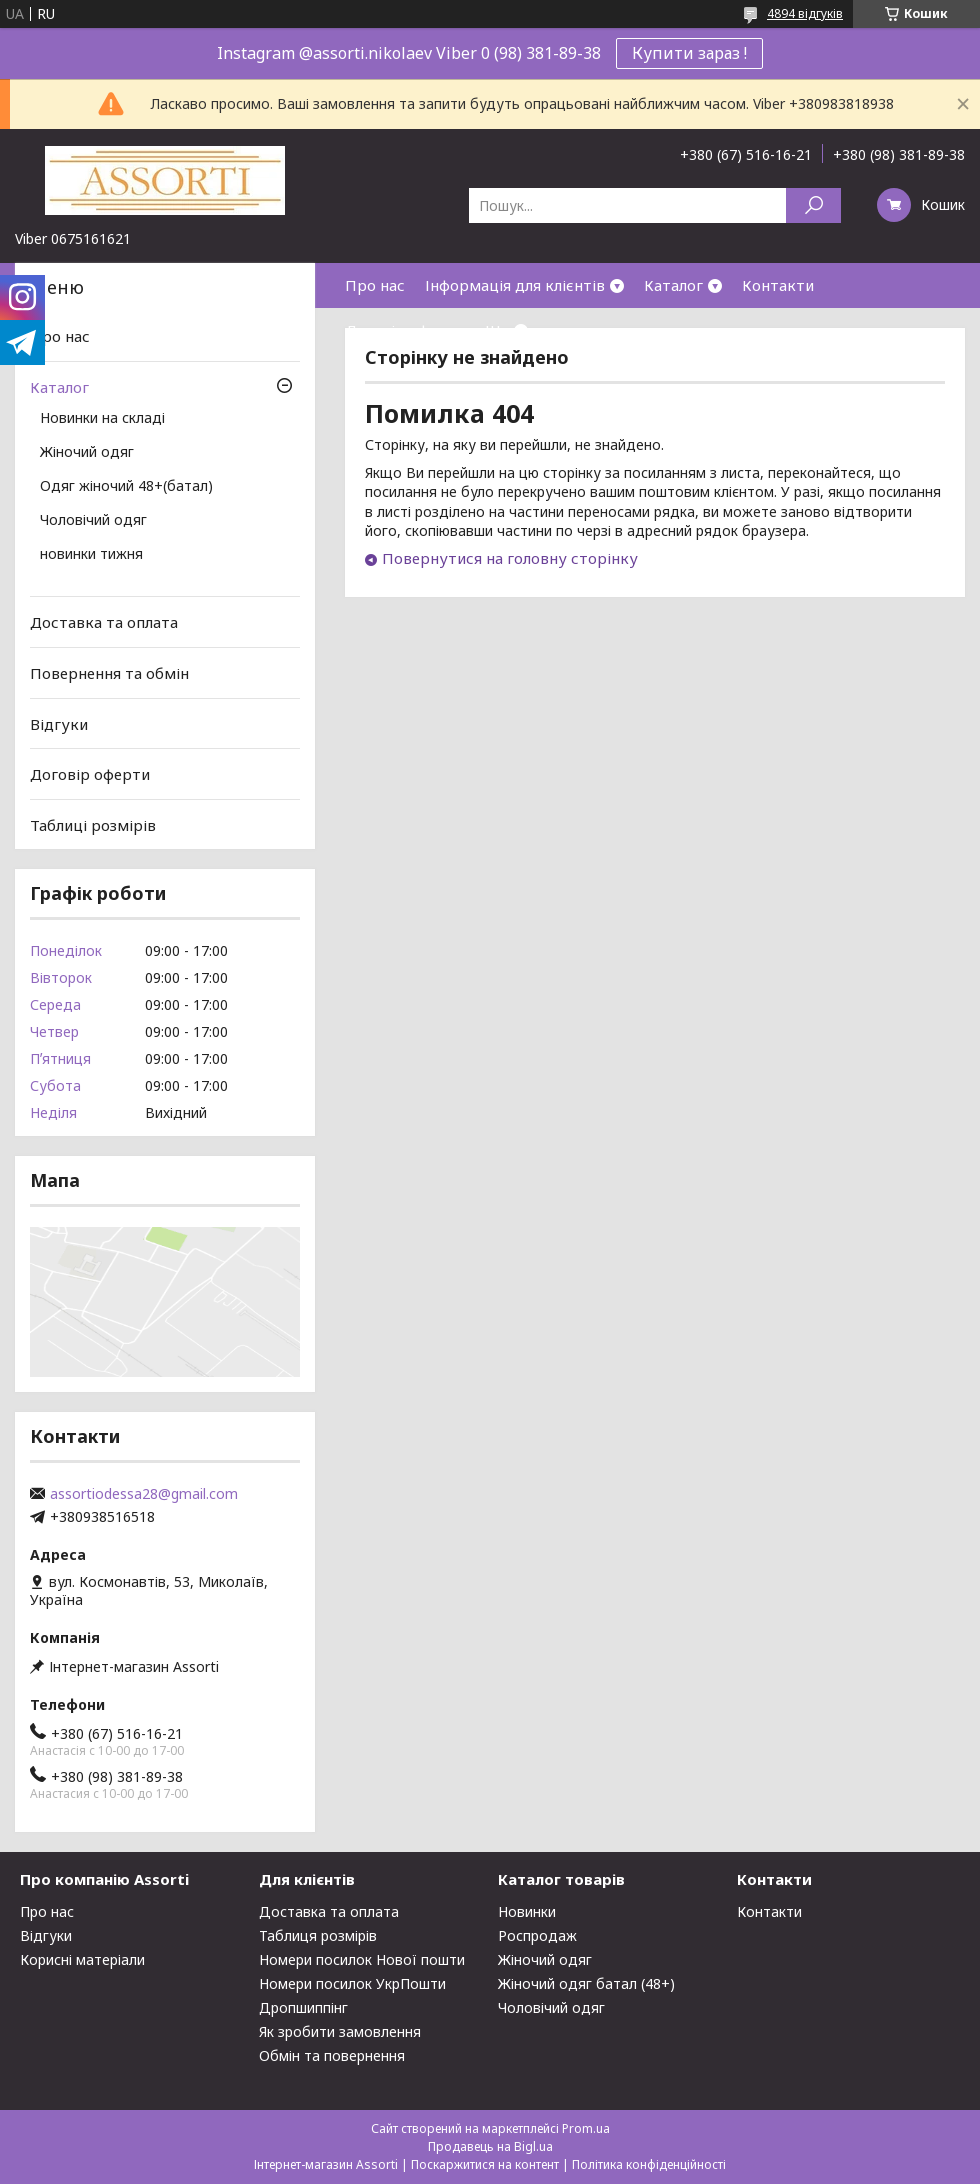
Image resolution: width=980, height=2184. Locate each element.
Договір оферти (405, 330)
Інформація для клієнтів (515, 285)
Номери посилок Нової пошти (362, 1959)
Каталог (673, 285)
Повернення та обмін (109, 673)
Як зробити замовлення (340, 2031)
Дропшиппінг (303, 2007)
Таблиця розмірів (318, 1935)
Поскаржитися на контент (485, 2164)
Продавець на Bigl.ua (490, 2146)
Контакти (778, 285)
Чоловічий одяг (93, 521)
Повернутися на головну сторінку (510, 558)
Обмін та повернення (332, 2055)
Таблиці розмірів (93, 825)
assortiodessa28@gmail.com (144, 1494)
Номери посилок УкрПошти (352, 1983)
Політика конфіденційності (649, 2164)
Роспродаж (537, 1935)
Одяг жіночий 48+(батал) (126, 487)
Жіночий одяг (87, 453)
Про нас (375, 285)
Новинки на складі (102, 419)
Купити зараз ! (689, 53)
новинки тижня (91, 555)
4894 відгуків (805, 13)
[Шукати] (813, 205)
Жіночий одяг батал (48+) (586, 1983)
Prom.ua (586, 2128)
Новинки (527, 1911)
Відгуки (59, 723)
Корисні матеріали (82, 1959)
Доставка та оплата (104, 622)
